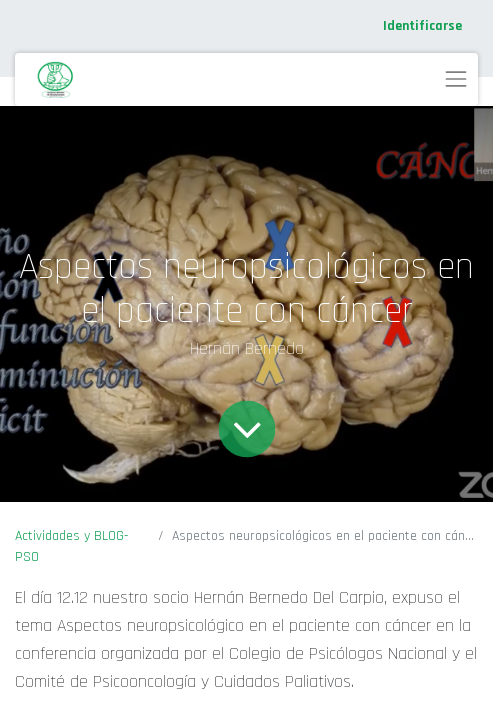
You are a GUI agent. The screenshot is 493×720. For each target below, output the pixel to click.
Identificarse (422, 26)
